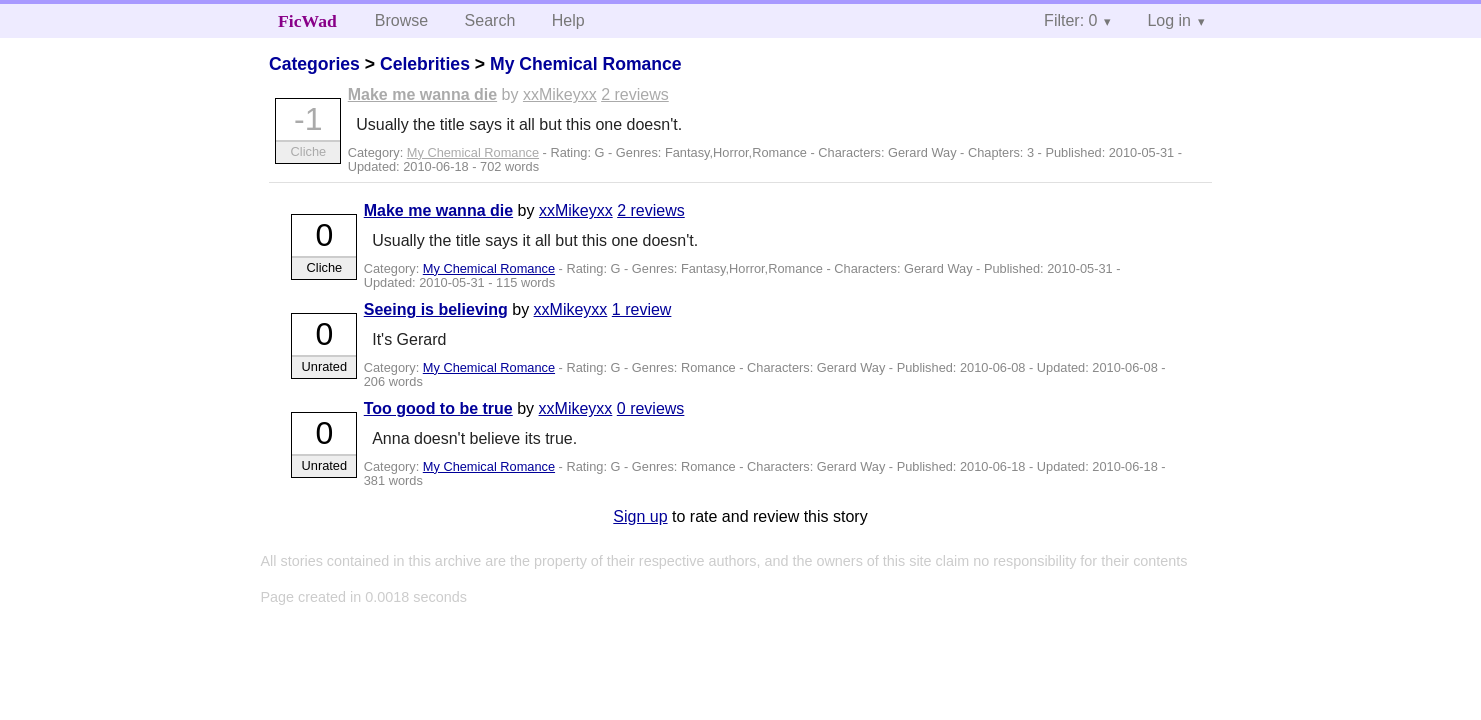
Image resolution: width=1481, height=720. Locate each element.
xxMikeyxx (560, 94)
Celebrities (425, 64)
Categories (314, 64)
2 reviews (635, 94)
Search (490, 20)
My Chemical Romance (586, 64)
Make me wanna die (422, 94)
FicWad (307, 21)
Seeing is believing (436, 309)
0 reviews (651, 408)
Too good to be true (438, 408)
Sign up (640, 516)
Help (568, 20)
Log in (1169, 20)
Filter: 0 (1070, 20)
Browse (401, 20)
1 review (642, 309)
